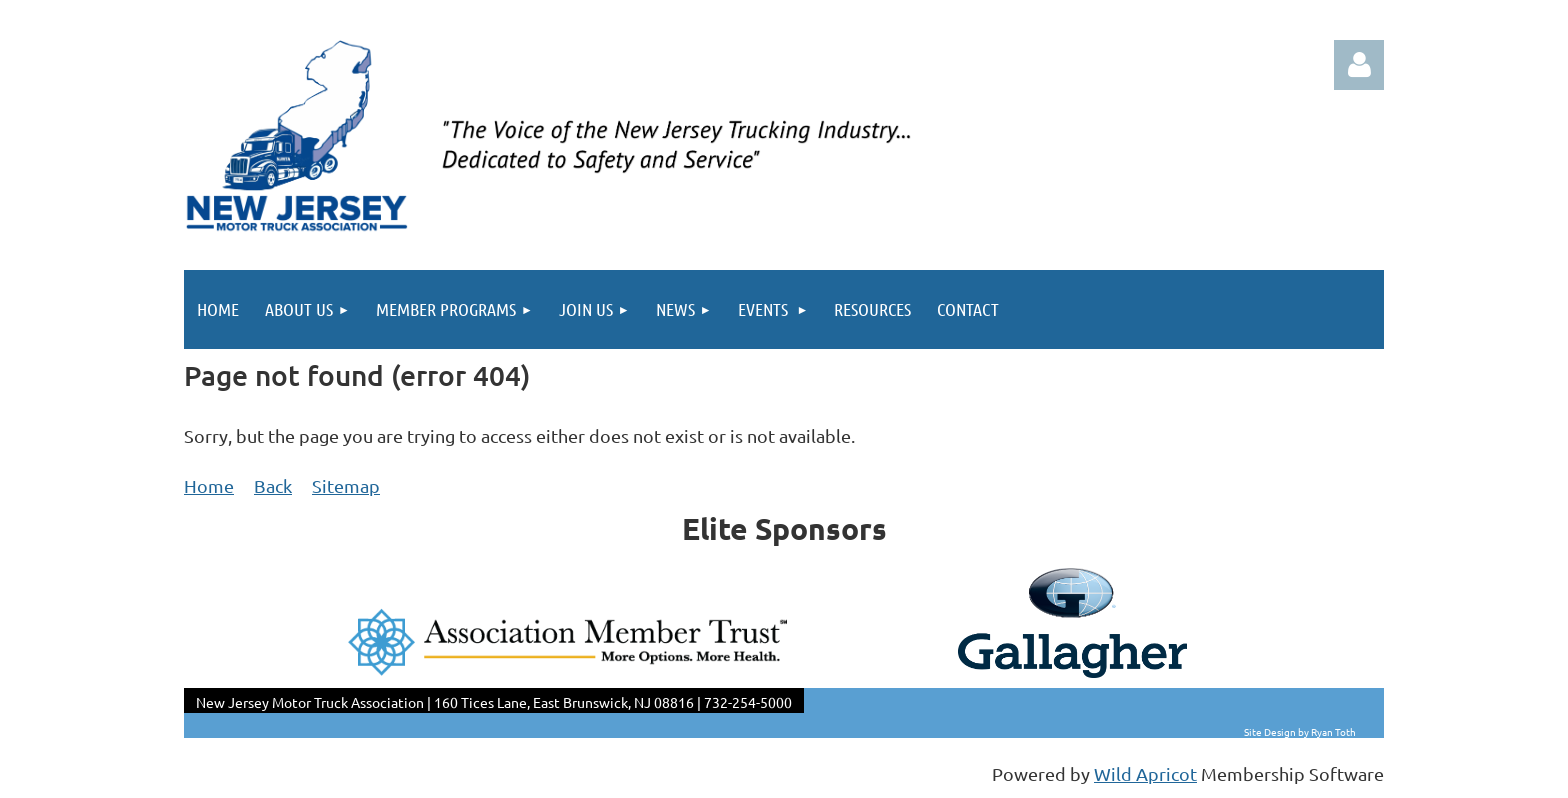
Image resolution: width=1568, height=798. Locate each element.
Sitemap (346, 485)
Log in (1359, 65)
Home (209, 485)
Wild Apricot (1145, 773)
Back (273, 485)
